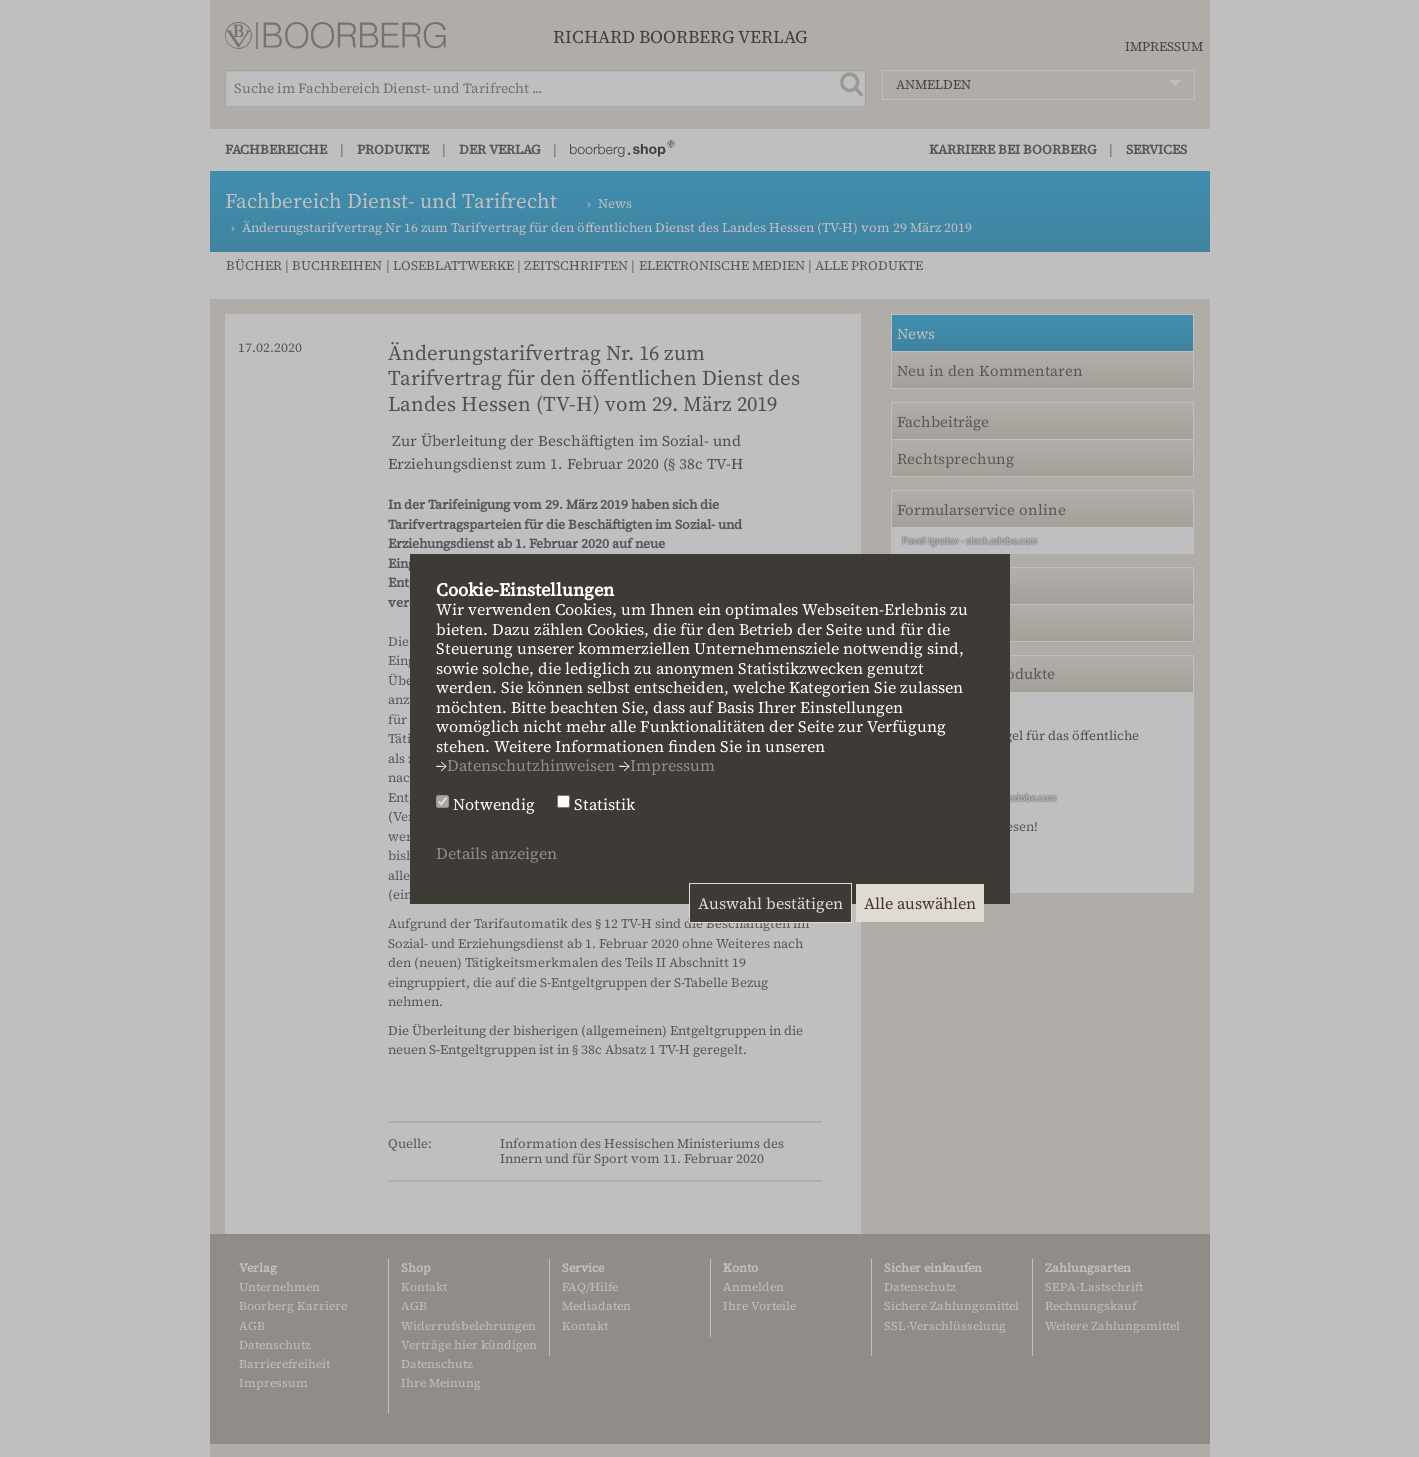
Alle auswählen (920, 903)
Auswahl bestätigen (770, 903)
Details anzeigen (496, 853)
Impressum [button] (672, 765)
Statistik (604, 804)
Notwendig (494, 804)
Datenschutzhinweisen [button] (531, 765)
